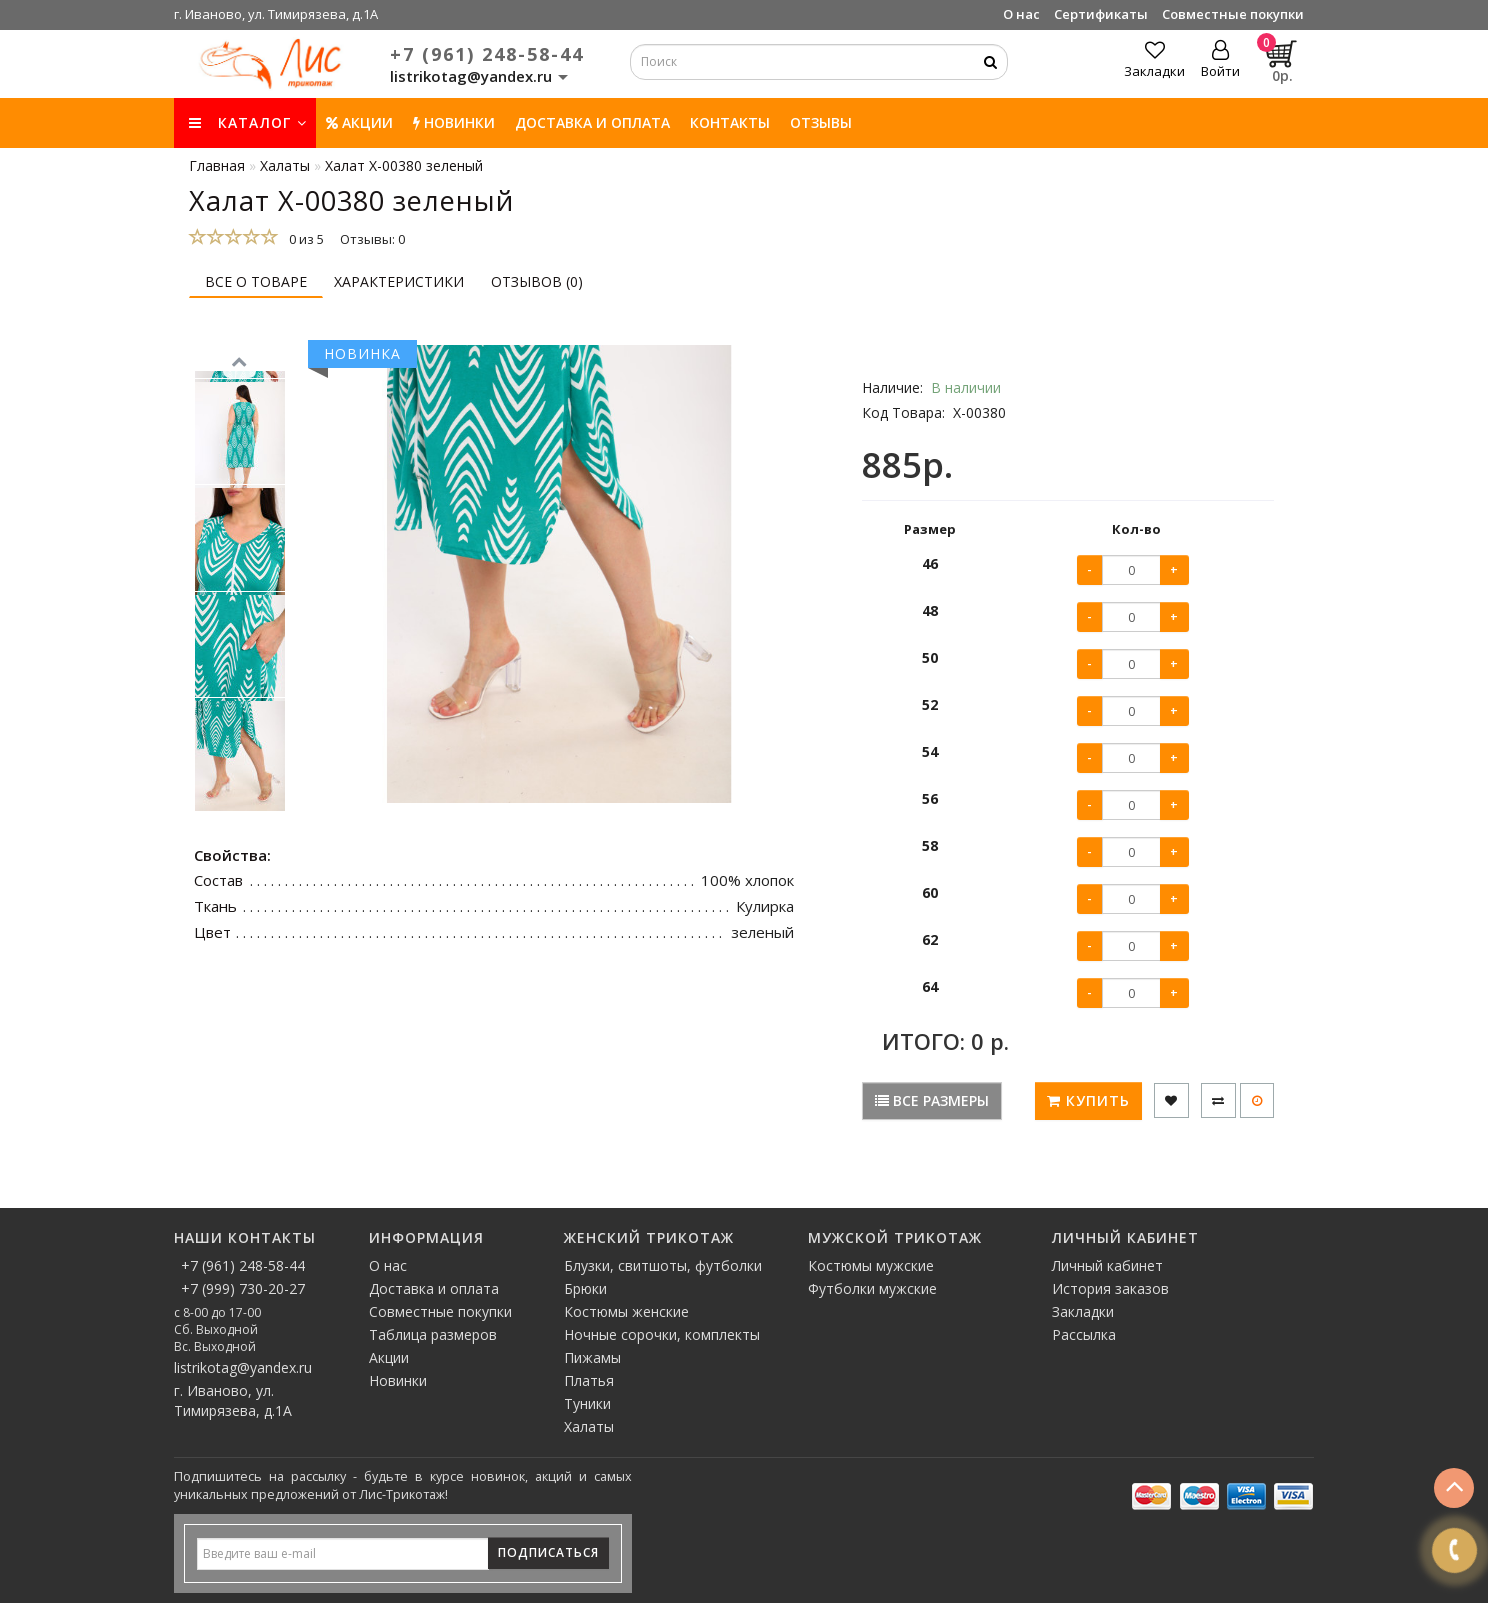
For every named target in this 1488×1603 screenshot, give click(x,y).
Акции (359, 122)
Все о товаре (256, 281)
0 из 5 (303, 239)
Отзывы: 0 (372, 239)
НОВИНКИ (454, 122)
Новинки (398, 1380)
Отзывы (821, 122)
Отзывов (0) (537, 281)
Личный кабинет (1107, 1265)
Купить (1088, 1100)
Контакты (730, 122)
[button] (239, 820)
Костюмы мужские (871, 1265)
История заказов (1110, 1288)
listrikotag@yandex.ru (243, 1367)
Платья (589, 1380)
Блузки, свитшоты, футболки (663, 1265)
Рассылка (1084, 1334)
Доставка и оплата (592, 122)
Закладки (1083, 1311)
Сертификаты (1101, 14)
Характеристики (399, 281)
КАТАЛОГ (248, 122)
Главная (217, 165)
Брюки (585, 1288)
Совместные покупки (1233, 14)
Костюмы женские (626, 1311)
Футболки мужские (872, 1288)
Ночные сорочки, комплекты (662, 1334)
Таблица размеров (433, 1334)
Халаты (589, 1426)
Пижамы (592, 1357)
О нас (1021, 14)
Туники (587, 1403)
